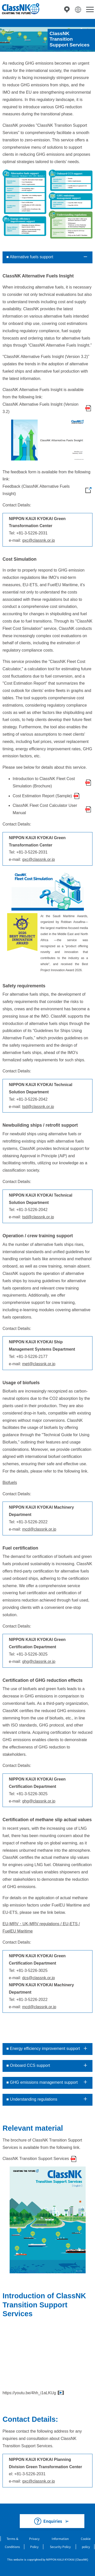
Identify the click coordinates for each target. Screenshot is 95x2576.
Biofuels (10, 1482)
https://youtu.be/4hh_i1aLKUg (29, 2393)
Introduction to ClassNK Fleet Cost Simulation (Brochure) (44, 782)
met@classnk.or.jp (38, 1364)
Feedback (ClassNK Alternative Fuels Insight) (36, 490)
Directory (67, 9)
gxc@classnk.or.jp (38, 540)
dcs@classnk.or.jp (38, 1978)
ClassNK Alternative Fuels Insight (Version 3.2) (41, 408)
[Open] (86, 2049)
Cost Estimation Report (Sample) (42, 796)
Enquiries (52, 2521)
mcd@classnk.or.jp (39, 1529)
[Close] (86, 257)
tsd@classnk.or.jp (38, 1106)
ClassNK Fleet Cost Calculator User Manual (45, 809)
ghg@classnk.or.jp (38, 1661)
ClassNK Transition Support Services (36, 2158)
